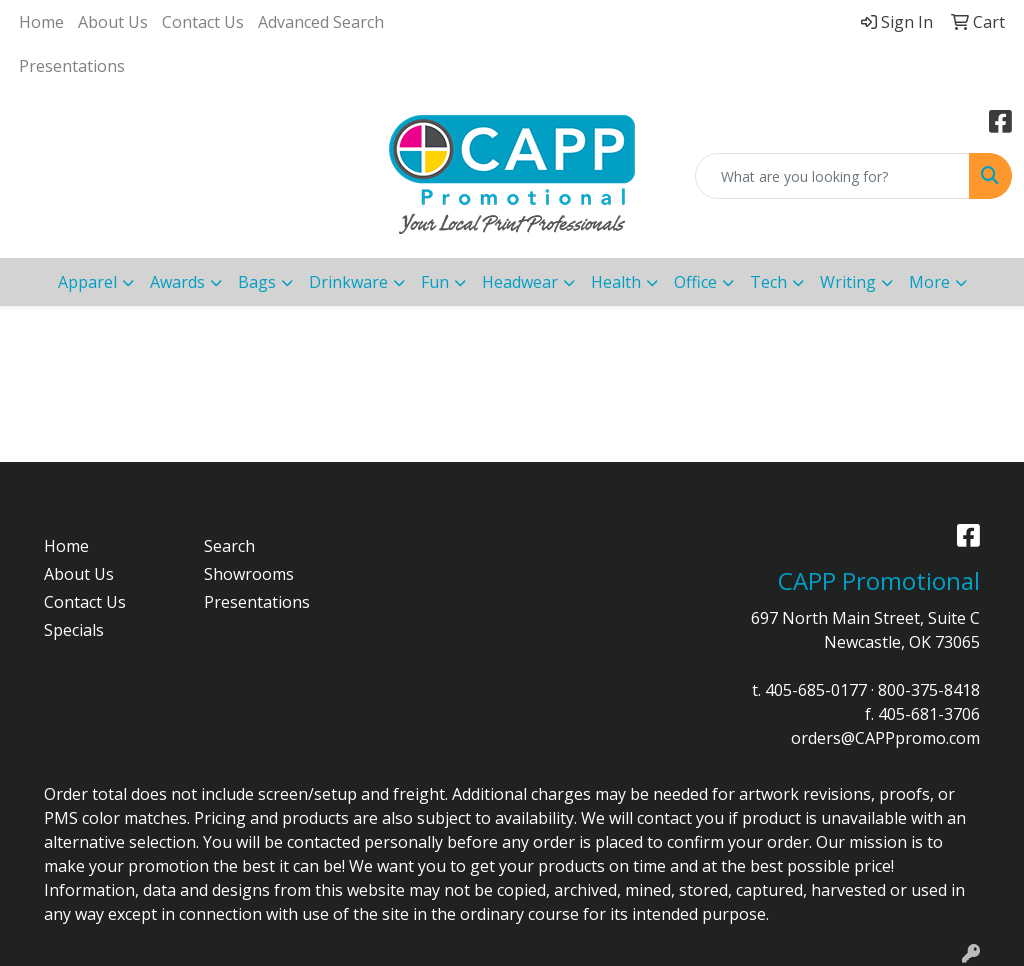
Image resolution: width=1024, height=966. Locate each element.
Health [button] (616, 282)
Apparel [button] (87, 282)
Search (229, 546)
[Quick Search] (832, 176)
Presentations (72, 66)
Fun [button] (435, 282)
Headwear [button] (520, 282)
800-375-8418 (929, 690)
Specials (74, 630)
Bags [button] (257, 282)
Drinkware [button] (348, 282)
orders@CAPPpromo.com (885, 738)
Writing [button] (848, 282)
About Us (113, 22)
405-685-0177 (816, 690)
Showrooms (249, 574)
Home (41, 22)
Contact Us (203, 22)
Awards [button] (177, 282)
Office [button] (695, 282)
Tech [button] (768, 282)
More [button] (929, 282)
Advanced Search (321, 22)
